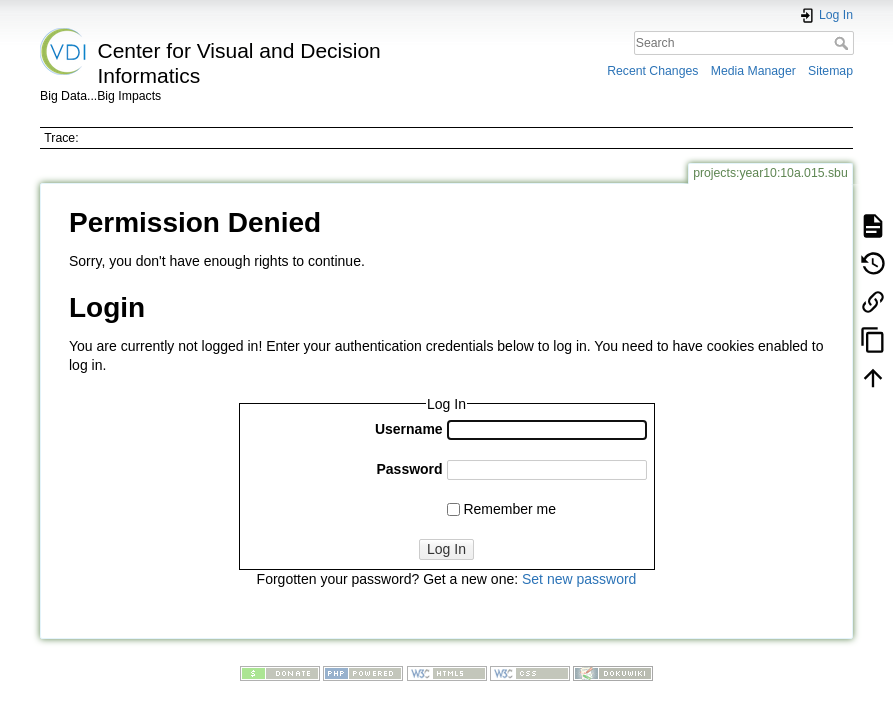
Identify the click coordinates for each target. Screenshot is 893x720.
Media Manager (753, 71)
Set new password (579, 579)
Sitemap (830, 71)
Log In (446, 549)
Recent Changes (652, 71)
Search (843, 43)
